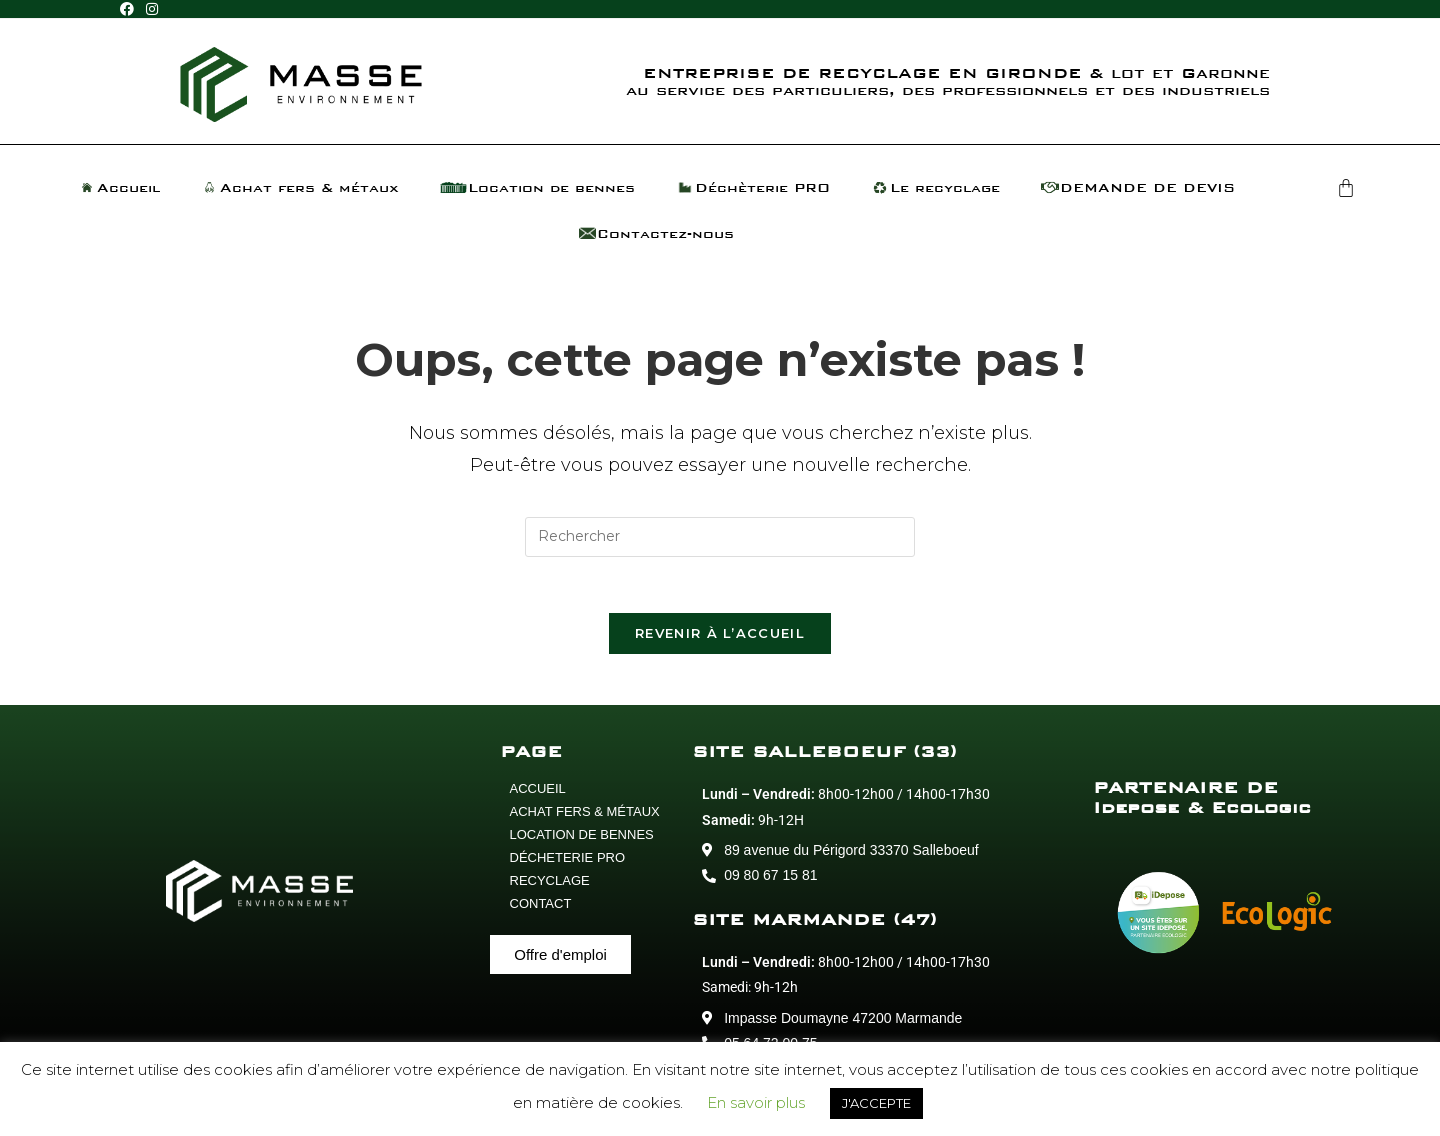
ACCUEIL (538, 793)
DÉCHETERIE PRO (568, 862)
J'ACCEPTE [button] (876, 1103)
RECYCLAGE (550, 885)
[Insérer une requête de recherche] (720, 537)
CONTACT (541, 908)
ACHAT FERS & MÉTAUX (585, 816)
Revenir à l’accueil (720, 638)
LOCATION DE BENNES (582, 839)
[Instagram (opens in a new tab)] (152, 10)
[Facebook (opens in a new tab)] (130, 10)
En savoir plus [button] (756, 1102)
